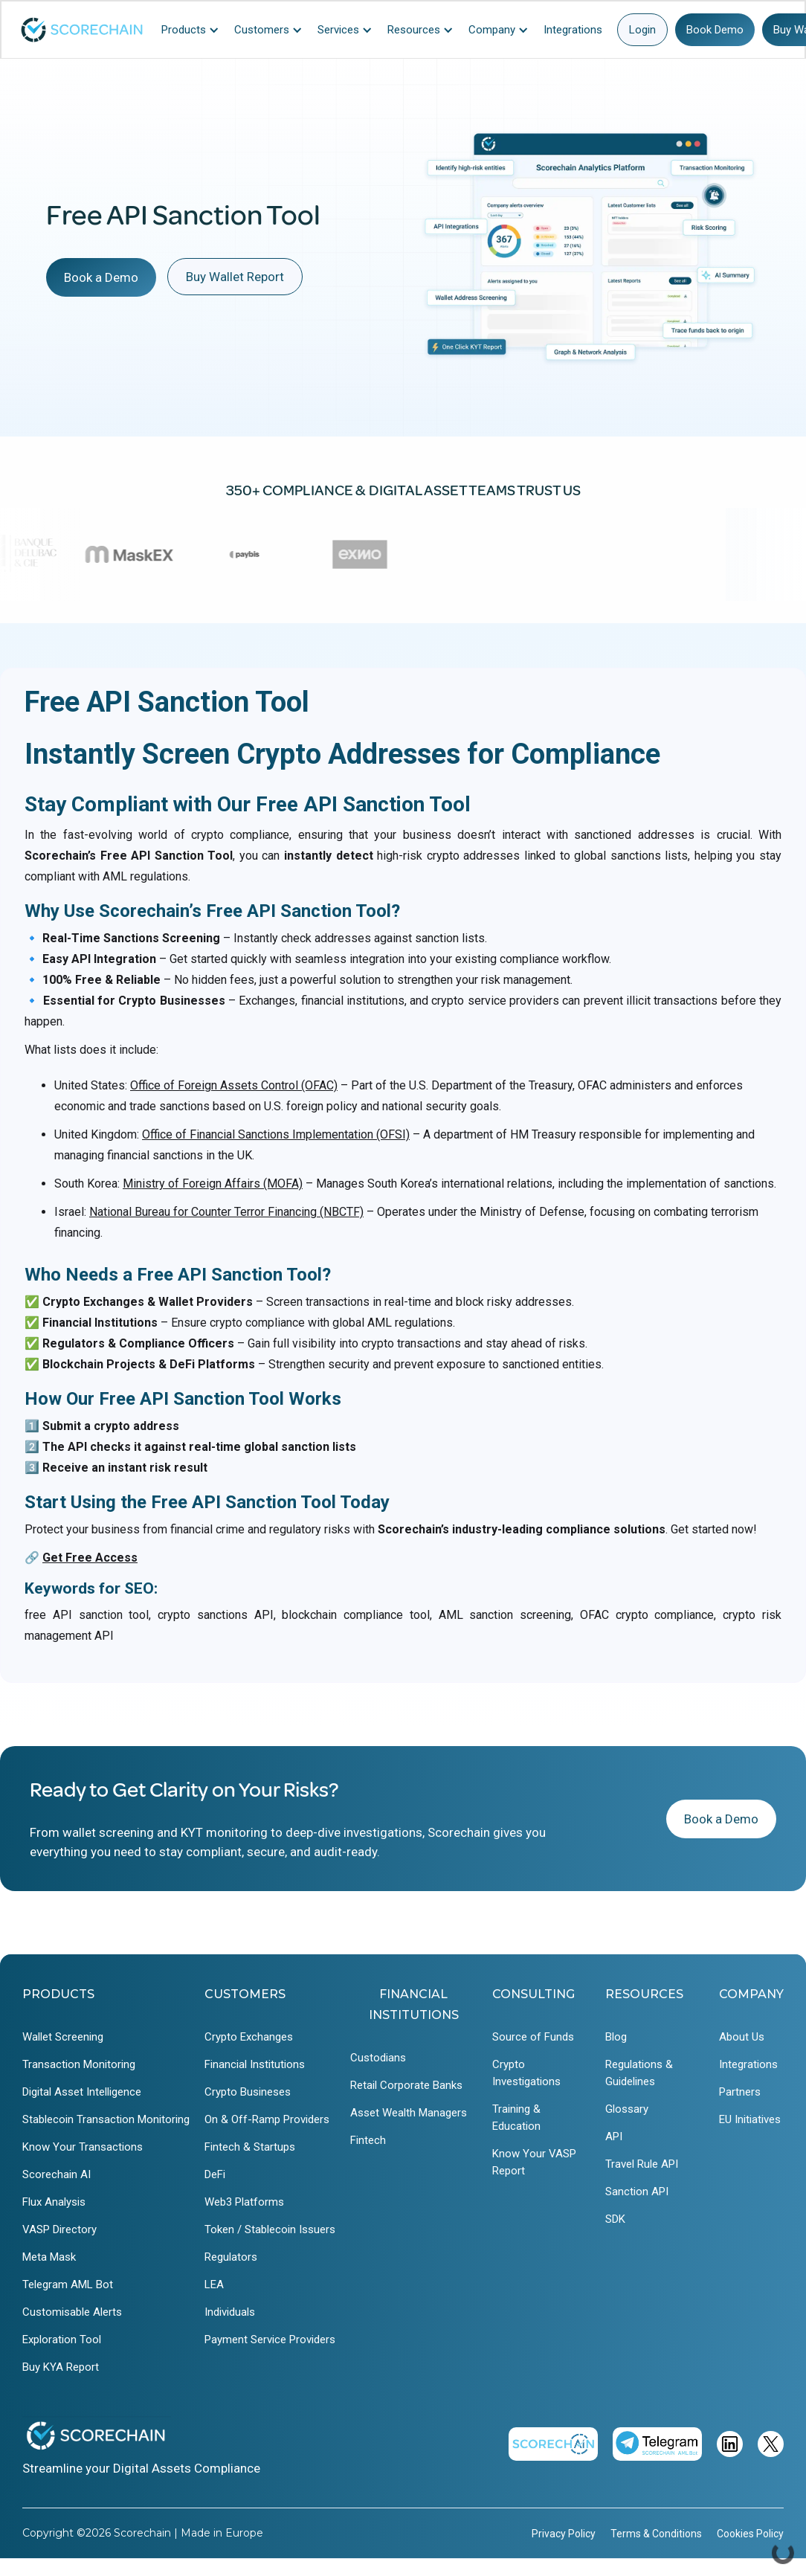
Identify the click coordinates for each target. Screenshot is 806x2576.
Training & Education (516, 2117)
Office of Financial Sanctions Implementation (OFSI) (276, 1134)
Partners (740, 2092)
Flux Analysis (54, 2202)
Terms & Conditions (656, 2534)
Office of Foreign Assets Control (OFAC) (234, 1085)
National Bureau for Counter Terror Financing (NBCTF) (226, 1212)
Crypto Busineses (247, 2092)
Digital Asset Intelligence (81, 2092)
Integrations (748, 2064)
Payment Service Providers (269, 2339)
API (613, 2136)
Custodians (378, 2057)
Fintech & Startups (249, 2147)
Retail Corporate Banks (406, 2085)
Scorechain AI (56, 2174)
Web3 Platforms (244, 2202)
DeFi (214, 2174)
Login (642, 29)
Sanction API (636, 2191)
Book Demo (715, 29)
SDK (615, 2219)
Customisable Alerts (72, 2312)
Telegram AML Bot (67, 2284)
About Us (741, 2037)
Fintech (368, 2140)
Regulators (230, 2257)
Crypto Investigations (526, 2073)
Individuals (229, 2312)
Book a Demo (101, 277)
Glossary (626, 2109)
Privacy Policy (564, 2534)
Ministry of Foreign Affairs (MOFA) (213, 1183)
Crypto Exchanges (248, 2037)
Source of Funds (533, 2037)
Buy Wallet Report (235, 276)
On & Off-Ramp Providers (266, 2119)
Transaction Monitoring (78, 2064)
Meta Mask (49, 2257)
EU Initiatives (750, 2119)
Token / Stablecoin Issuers (269, 2229)
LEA (214, 2284)
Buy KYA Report (60, 2367)
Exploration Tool (61, 2339)
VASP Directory (59, 2229)
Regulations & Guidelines (639, 2073)
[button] (194, 29)
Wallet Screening (62, 2037)
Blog (616, 2037)
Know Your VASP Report (534, 2162)
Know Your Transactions (82, 2147)
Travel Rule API (641, 2164)
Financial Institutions (254, 2064)
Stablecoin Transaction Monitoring (106, 2119)
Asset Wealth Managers (408, 2112)
